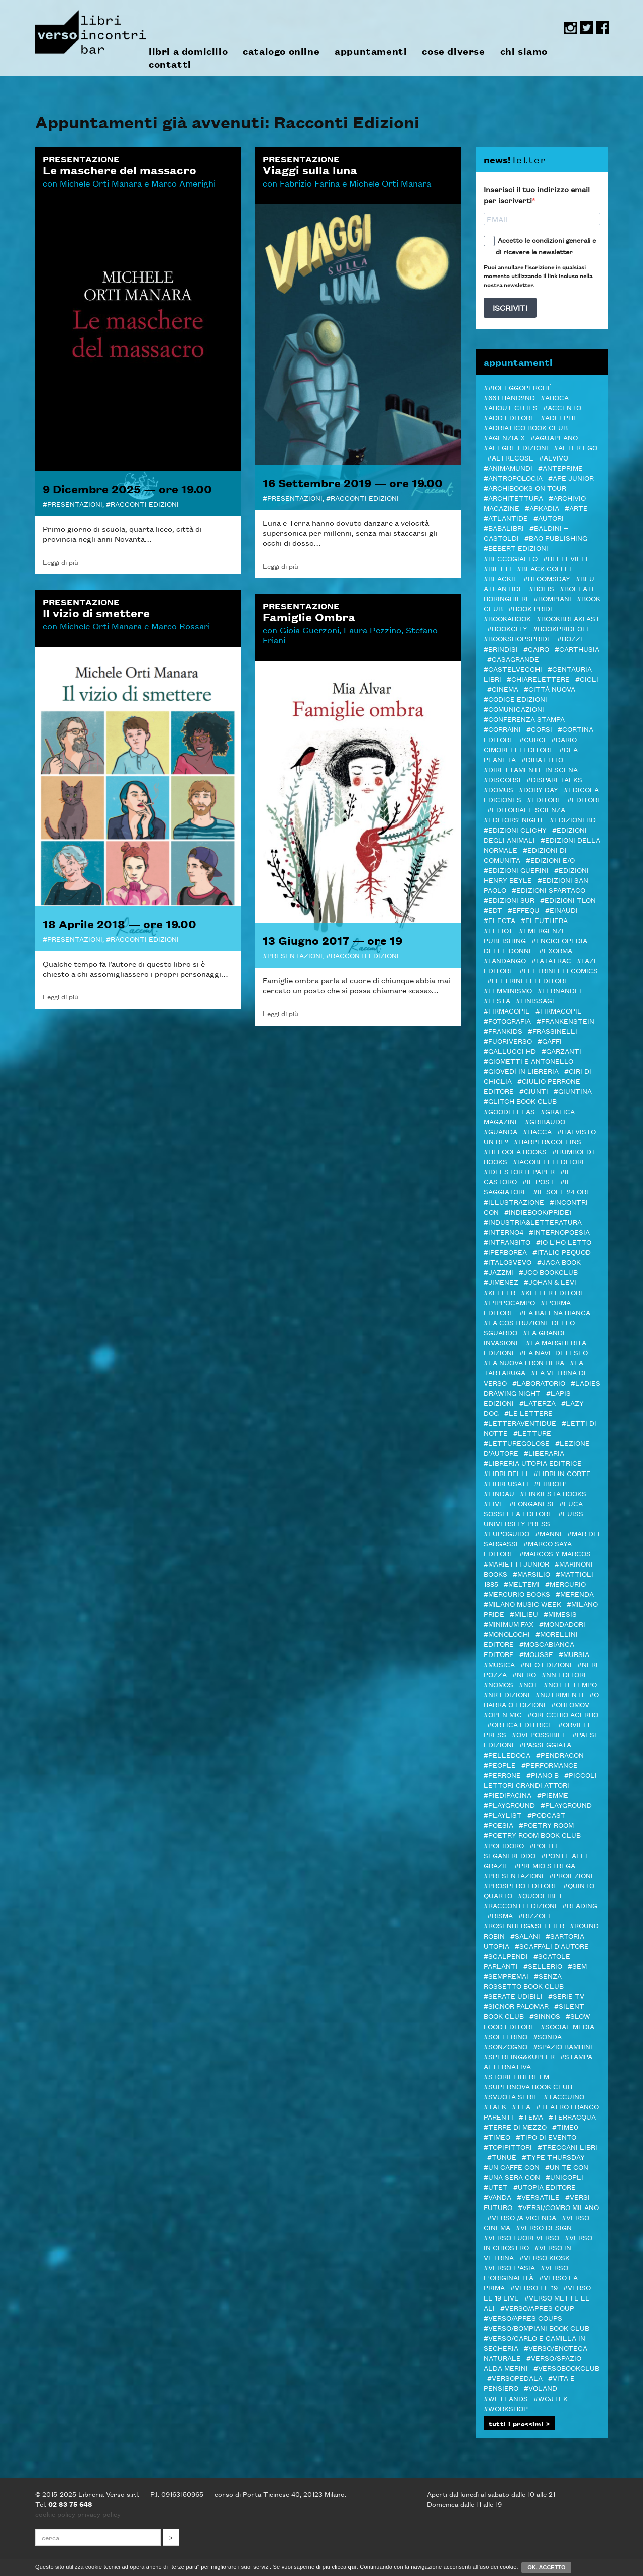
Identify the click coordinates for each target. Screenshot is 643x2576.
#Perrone (502, 1775)
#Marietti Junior (516, 1563)
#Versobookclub (566, 2368)
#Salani (525, 1935)
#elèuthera (544, 920)
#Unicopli (564, 2177)
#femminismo (508, 990)
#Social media (567, 2026)
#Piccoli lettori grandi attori (540, 1780)
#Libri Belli (506, 1473)
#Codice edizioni (515, 699)
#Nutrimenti (559, 1694)
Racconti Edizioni (145, 504)
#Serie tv (566, 1996)
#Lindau (499, 1493)
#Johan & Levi (550, 1282)
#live (494, 1503)
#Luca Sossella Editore (533, 1508)
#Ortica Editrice (520, 1724)
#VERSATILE (538, 2197)
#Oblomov (570, 1704)
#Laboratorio (538, 1382)
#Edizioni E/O (550, 860)
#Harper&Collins (547, 1141)
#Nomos (498, 1684)
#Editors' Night (514, 819)
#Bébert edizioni (516, 548)
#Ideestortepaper (519, 1171)
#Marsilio (531, 1574)
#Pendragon (560, 1755)
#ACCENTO (562, 407)
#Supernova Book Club (528, 2086)
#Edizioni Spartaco (548, 890)
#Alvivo (553, 457)
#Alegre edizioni (516, 447)
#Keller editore (553, 1292)
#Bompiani (552, 598)
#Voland (540, 2388)
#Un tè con (566, 2167)
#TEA (521, 2106)
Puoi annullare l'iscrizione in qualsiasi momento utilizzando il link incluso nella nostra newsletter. (538, 275)
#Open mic (503, 1714)
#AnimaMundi (508, 468)
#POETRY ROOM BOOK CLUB (532, 1835)
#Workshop (506, 2408)
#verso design (544, 2227)
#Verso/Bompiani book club (536, 2328)
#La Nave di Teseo (553, 1352)
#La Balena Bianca (554, 1312)
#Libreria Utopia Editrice (533, 1463)
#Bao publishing (555, 538)
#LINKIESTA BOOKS (553, 1493)
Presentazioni (74, 504)
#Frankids (503, 1031)
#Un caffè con (512, 2167)
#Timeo (497, 2137)
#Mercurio (565, 1584)
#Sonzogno (505, 2046)
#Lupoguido (506, 1533)
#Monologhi (507, 1634)
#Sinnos (544, 2016)
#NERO (524, 1674)
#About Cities (511, 407)
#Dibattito (542, 759)
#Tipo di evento (546, 2137)
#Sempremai (506, 1976)
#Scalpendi (506, 1956)
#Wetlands (506, 2398)
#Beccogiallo (511, 558)
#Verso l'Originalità (526, 2272)
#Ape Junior (571, 478)
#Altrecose (510, 457)
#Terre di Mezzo (515, 2127)
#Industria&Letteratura (533, 1222)
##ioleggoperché (518, 387)
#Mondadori (562, 1624)
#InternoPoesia (559, 1232)
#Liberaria (544, 1453)
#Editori (583, 799)
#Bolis (541, 588)
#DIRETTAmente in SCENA (531, 769)
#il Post (538, 1181)
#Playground (509, 1805)
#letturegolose (517, 1443)
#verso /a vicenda (521, 2217)
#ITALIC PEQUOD (561, 1252)
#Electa (499, 920)
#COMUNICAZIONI (514, 709)
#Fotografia (507, 1021)
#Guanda (500, 1131)
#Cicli (586, 679)
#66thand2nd (509, 397)
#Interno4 (503, 1232)
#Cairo (536, 648)
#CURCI (532, 739)
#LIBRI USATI (506, 1483)
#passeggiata (545, 1744)
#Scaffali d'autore (552, 1946)
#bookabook (507, 618)
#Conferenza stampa (524, 719)
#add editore (509, 417)
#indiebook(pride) (537, 1212)
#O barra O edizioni (541, 1699)
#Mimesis (560, 1614)
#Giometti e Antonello (528, 1061)
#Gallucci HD (510, 1051)
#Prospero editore (521, 1885)
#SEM (577, 1966)
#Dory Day (538, 789)
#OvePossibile (539, 1734)
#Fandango (505, 960)
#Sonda (547, 2036)
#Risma (500, 1915)
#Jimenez (501, 1282)
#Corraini (502, 729)
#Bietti (497, 568)
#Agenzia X (504, 437)
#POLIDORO (504, 1845)
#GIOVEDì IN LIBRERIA (521, 1071)
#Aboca (555, 397)
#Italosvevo (507, 1262)
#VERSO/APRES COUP (537, 2308)
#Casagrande (513, 659)
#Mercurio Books (517, 1594)
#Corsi (539, 729)
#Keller (499, 1292)
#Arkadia (542, 508)
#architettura (513, 498)
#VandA (497, 2197)
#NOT (528, 1684)
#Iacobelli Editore (549, 1161)
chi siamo (524, 51)
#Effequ (524, 910)
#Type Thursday (553, 2157)
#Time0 (565, 2127)
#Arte (576, 508)
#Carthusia (577, 648)
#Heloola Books (515, 1151)
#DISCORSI (502, 779)
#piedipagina (507, 1795)
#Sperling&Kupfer (519, 2056)
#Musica (499, 1664)
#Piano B (542, 1775)
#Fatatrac (551, 960)
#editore (544, 799)
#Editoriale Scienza (526, 809)
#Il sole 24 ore (562, 1191)
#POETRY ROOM (546, 1825)
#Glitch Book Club (520, 1101)
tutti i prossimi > (519, 2423)
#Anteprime (560, 468)
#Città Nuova (549, 689)
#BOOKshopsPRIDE (518, 638)
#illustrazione (514, 1202)
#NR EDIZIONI (507, 1694)
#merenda (575, 1594)
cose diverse (453, 51)
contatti (170, 64)
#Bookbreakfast (568, 618)
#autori (548, 518)
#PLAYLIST (503, 1815)
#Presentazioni (514, 1875)
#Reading (579, 1905)
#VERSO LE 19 (534, 2287)
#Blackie (501, 578)
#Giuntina (573, 1091)
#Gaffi (550, 1041)
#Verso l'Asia (509, 2267)
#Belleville (566, 558)
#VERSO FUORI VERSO (521, 2237)
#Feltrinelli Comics (558, 970)
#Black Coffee (545, 568)
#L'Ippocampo (509, 1302)
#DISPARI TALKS (554, 779)
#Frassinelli (552, 1031)
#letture (532, 1433)
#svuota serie (511, 2096)
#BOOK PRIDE (531, 608)
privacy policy (99, 2514)
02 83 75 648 (70, 2504)
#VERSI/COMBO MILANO (558, 2207)
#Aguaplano (554, 437)
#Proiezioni (571, 1875)
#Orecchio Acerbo (562, 1714)
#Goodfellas (509, 1111)
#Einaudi (561, 910)
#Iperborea (505, 1252)
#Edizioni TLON (568, 900)
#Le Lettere (528, 1413)
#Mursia (574, 1654)
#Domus (498, 789)
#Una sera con (512, 2177)
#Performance (549, 1765)
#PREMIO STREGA (544, 1865)
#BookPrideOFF (561, 628)
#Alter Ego (575, 447)
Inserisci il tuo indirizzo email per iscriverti (537, 194)
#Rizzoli (534, 1915)
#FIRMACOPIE (558, 1010)
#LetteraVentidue (520, 1423)
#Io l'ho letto (563, 1242)
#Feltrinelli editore (528, 980)
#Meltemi (522, 1584)
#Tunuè (501, 2157)
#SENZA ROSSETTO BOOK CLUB (524, 1981)
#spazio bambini (562, 2046)
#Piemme (552, 1795)
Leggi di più (60, 562)
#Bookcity (507, 628)
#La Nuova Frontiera (524, 1362)
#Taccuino (564, 2096)
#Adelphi (558, 417)
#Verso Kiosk (544, 2257)
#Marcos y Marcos (555, 1553)
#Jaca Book (559, 1262)
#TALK (495, 2106)
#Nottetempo (570, 1684)
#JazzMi (498, 1272)
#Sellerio (542, 1966)
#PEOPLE (500, 1765)
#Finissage (536, 1000)
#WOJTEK (550, 2398)
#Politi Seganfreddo (520, 1850)
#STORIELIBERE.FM (516, 2076)
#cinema (502, 689)
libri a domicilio (188, 51)
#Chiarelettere (538, 679)
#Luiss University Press (533, 1518)
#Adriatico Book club (526, 427)
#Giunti (533, 1091)
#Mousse (536, 1654)
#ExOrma (555, 950)
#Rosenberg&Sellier (524, 1925)
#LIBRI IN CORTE (562, 1473)
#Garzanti (561, 1051)
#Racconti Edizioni (520, 1905)
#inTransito (507, 1242)
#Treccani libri (567, 2147)
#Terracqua (572, 2116)
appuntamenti (371, 51)
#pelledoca (507, 1755)
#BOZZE (571, 638)
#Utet (496, 2187)
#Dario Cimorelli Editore (530, 744)
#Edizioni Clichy (515, 829)
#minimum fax (508, 1624)
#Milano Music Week (522, 1604)
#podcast (546, 1815)
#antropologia (513, 478)
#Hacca (537, 1131)
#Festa (497, 1000)
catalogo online (281, 51)
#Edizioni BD (573, 819)
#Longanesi (531, 1503)
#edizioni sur (509, 900)
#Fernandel (561, 990)
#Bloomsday (546, 578)
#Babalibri (504, 528)
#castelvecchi (513, 669)
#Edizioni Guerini (516, 870)
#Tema (531, 2116)
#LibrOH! (550, 1483)
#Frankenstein (565, 1021)
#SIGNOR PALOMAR (516, 2006)
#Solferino (505, 2036)
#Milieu (524, 1614)
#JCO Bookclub (548, 1272)
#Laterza (537, 1403)
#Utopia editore (544, 2187)
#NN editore (565, 1674)
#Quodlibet (540, 1895)
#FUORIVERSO (508, 1041)
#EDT (493, 910)
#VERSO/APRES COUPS (523, 2318)
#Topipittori (508, 2147)
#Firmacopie (507, 1010)
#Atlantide (506, 518)
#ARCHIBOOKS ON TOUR (525, 488)
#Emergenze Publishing (525, 935)
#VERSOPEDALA (515, 2378)
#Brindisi (501, 648)
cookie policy (55, 2514)
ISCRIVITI (510, 307)
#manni (548, 1533)
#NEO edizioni (546, 1664)
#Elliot (498, 930)
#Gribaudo (545, 1121)
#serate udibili (513, 1996)
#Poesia (498, 1825)
